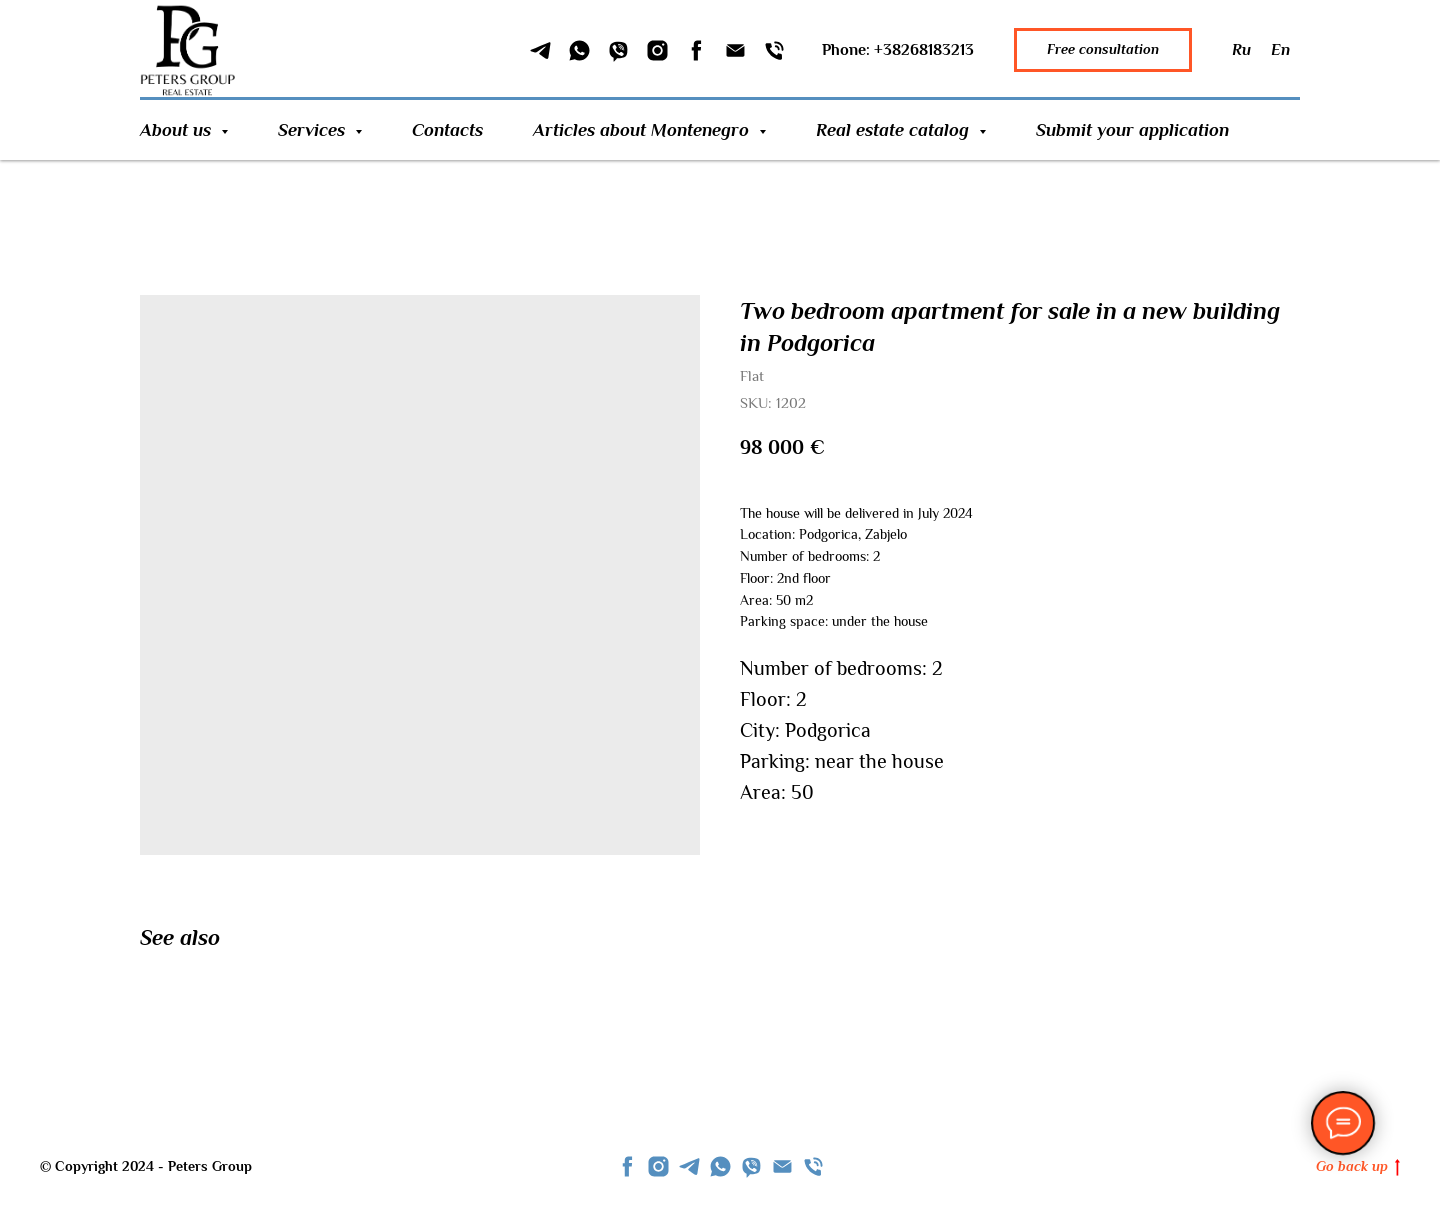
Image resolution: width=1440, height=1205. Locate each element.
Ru (1241, 50)
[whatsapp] (720, 1166)
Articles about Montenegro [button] (643, 130)
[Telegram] (540, 50)
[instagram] (658, 1166)
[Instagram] (657, 50)
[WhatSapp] (579, 50)
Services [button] (314, 130)
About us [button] (178, 130)
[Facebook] (696, 50)
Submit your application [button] (1132, 130)
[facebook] (627, 1166)
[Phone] (774, 50)
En (1280, 50)
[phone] (813, 1166)
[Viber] (618, 50)
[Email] (735, 50)
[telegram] (689, 1166)
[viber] (751, 1166)
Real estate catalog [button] (895, 130)
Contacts (447, 130)
